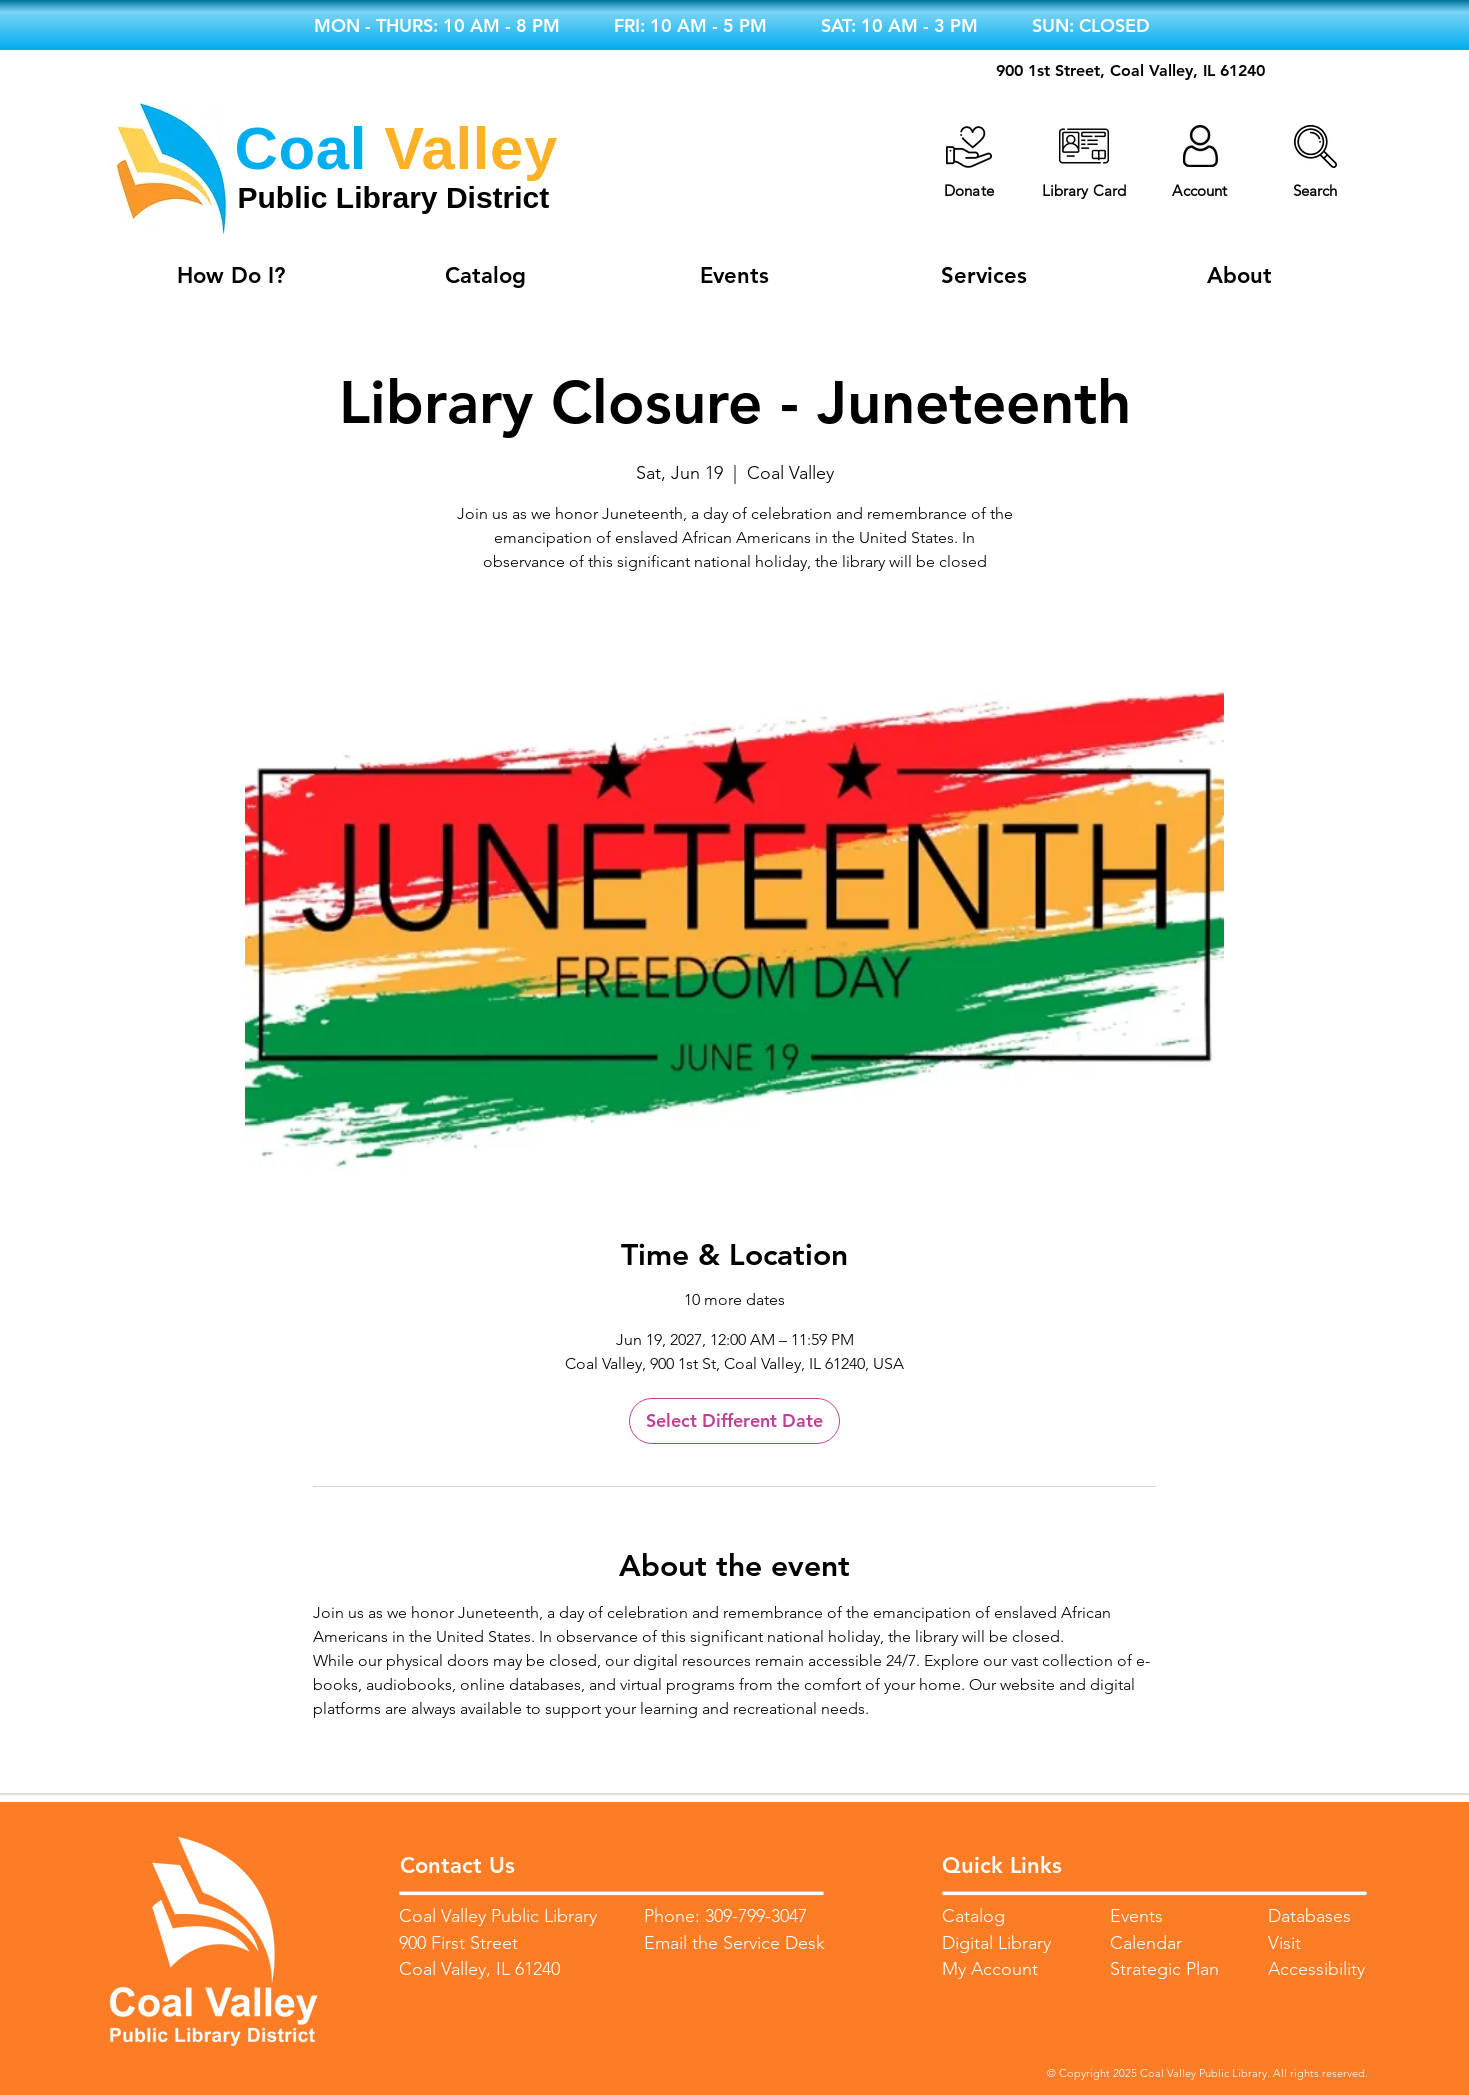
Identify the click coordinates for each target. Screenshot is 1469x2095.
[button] (1315, 146)
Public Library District (394, 197)
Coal (301, 148)
